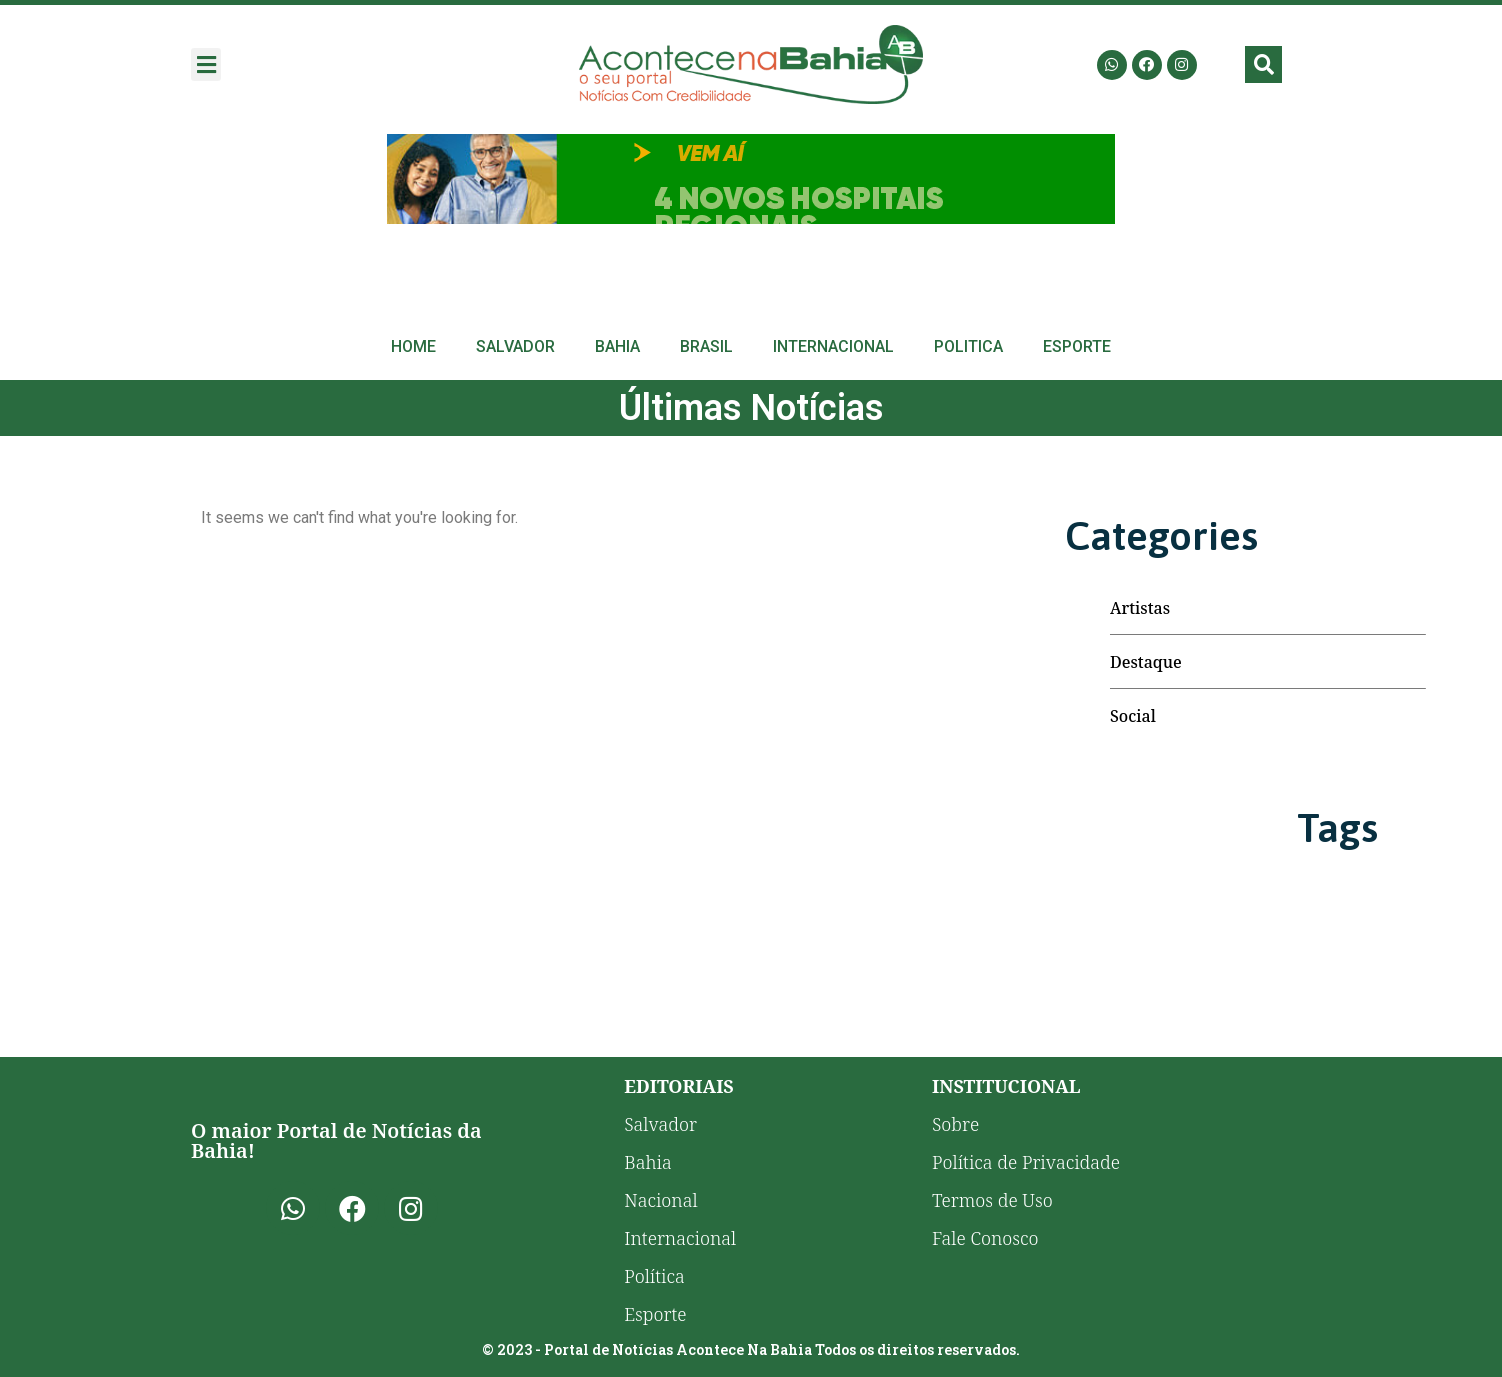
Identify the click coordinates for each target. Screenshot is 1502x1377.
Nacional (660, 1200)
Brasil (706, 346)
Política (654, 1276)
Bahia (617, 346)
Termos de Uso (992, 1200)
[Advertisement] (751, 179)
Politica (968, 346)
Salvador (515, 346)
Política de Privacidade (1026, 1162)
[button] (206, 64)
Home (413, 346)
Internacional (833, 346)
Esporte (1077, 346)
